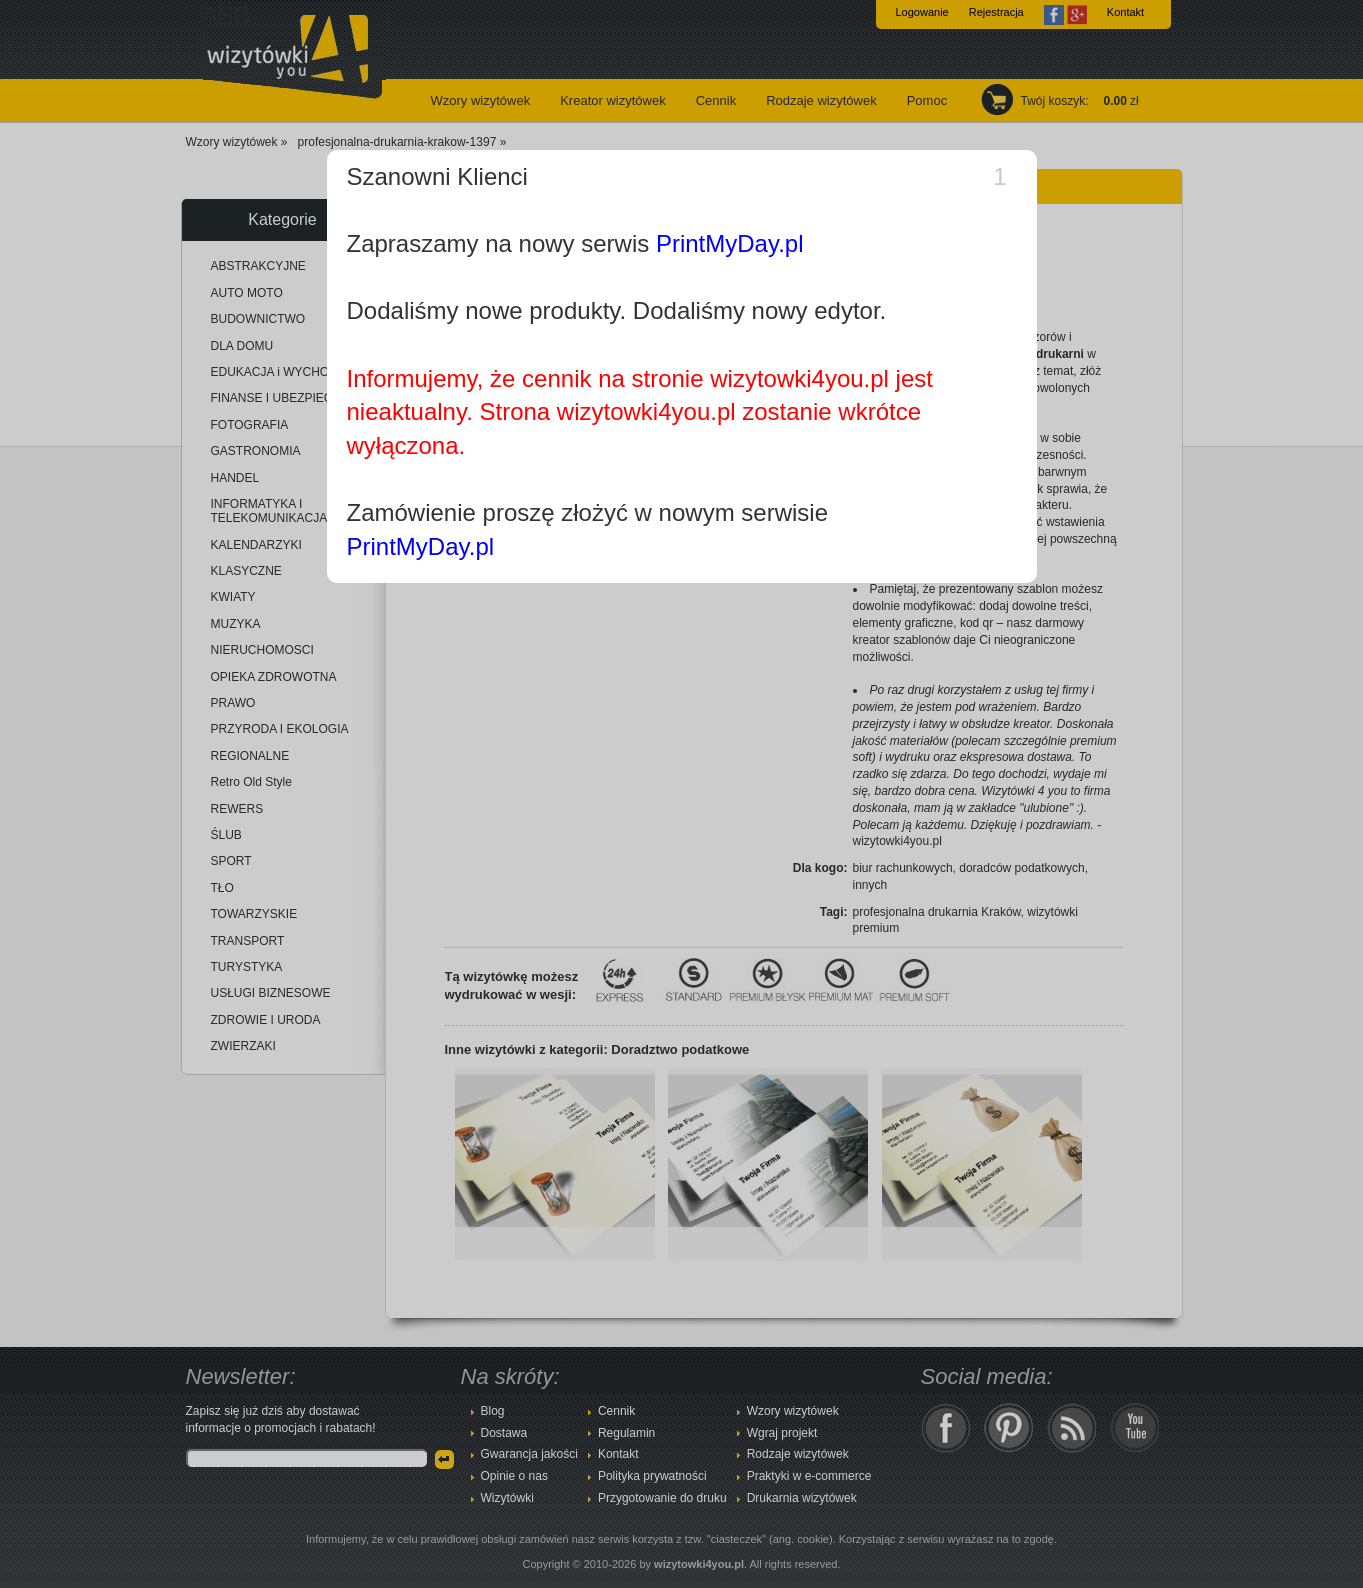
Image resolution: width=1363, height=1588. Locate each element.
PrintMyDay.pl (730, 243)
